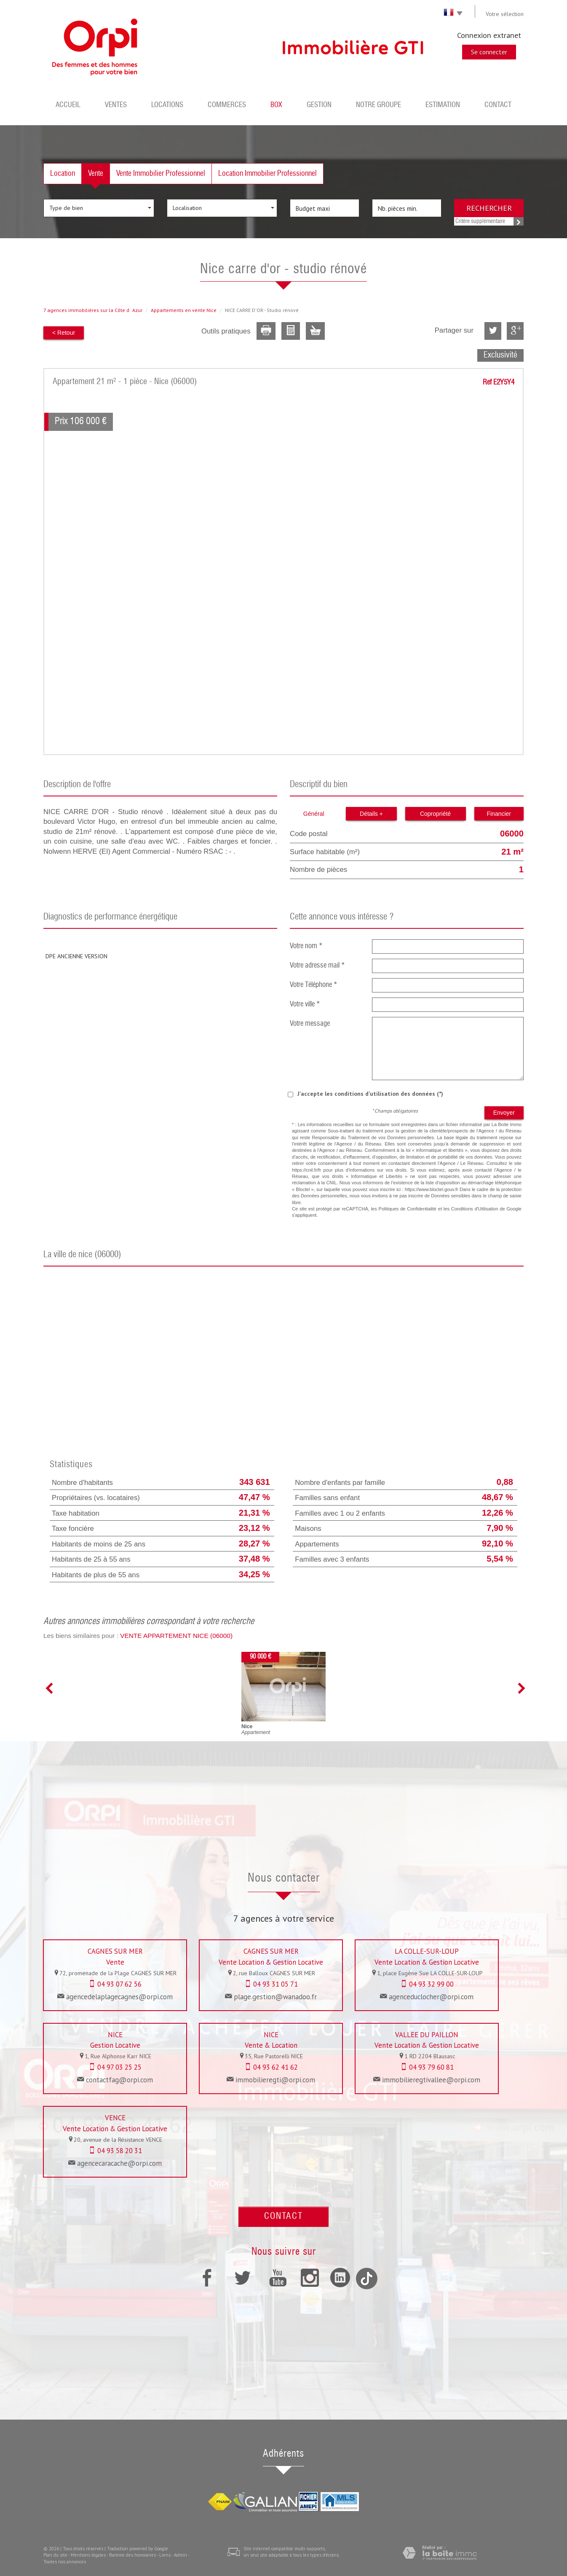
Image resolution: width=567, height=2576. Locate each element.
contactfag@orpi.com (119, 2079)
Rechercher (489, 208)
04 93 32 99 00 (431, 1984)
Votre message (310, 1023)
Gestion (319, 105)
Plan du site (55, 2555)
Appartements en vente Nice (184, 310)
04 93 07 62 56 (119, 1984)
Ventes (116, 105)
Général (313, 813)
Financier (499, 813)
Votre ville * (305, 1004)
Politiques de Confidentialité (407, 1208)
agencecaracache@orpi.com (119, 2163)
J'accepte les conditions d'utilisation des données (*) (370, 1093)
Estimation (442, 105)
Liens (165, 2555)
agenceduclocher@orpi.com (431, 1996)
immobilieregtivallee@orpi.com (431, 2079)
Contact (497, 105)
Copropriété (435, 813)
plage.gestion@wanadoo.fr (275, 1996)
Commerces (227, 105)
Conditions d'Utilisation (474, 1208)
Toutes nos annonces (64, 2562)
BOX (276, 105)
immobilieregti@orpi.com (275, 2079)
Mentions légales (88, 2555)
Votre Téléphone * (313, 985)
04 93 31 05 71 (275, 1984)
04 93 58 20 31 (119, 2150)
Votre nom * (306, 946)
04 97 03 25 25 (119, 2067)
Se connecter (489, 52)
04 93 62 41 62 (275, 2067)
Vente (95, 173)
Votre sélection (505, 14)
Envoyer (504, 1112)
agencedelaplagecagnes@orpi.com (119, 1996)
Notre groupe (378, 105)
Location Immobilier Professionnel (267, 173)
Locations (167, 105)
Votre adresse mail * (317, 965)
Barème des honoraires (132, 2555)
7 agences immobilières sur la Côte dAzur (92, 310)
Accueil (68, 105)
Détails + (371, 813)
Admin (180, 2555)
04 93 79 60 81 (431, 2067)
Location (62, 173)
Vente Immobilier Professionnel (160, 173)
